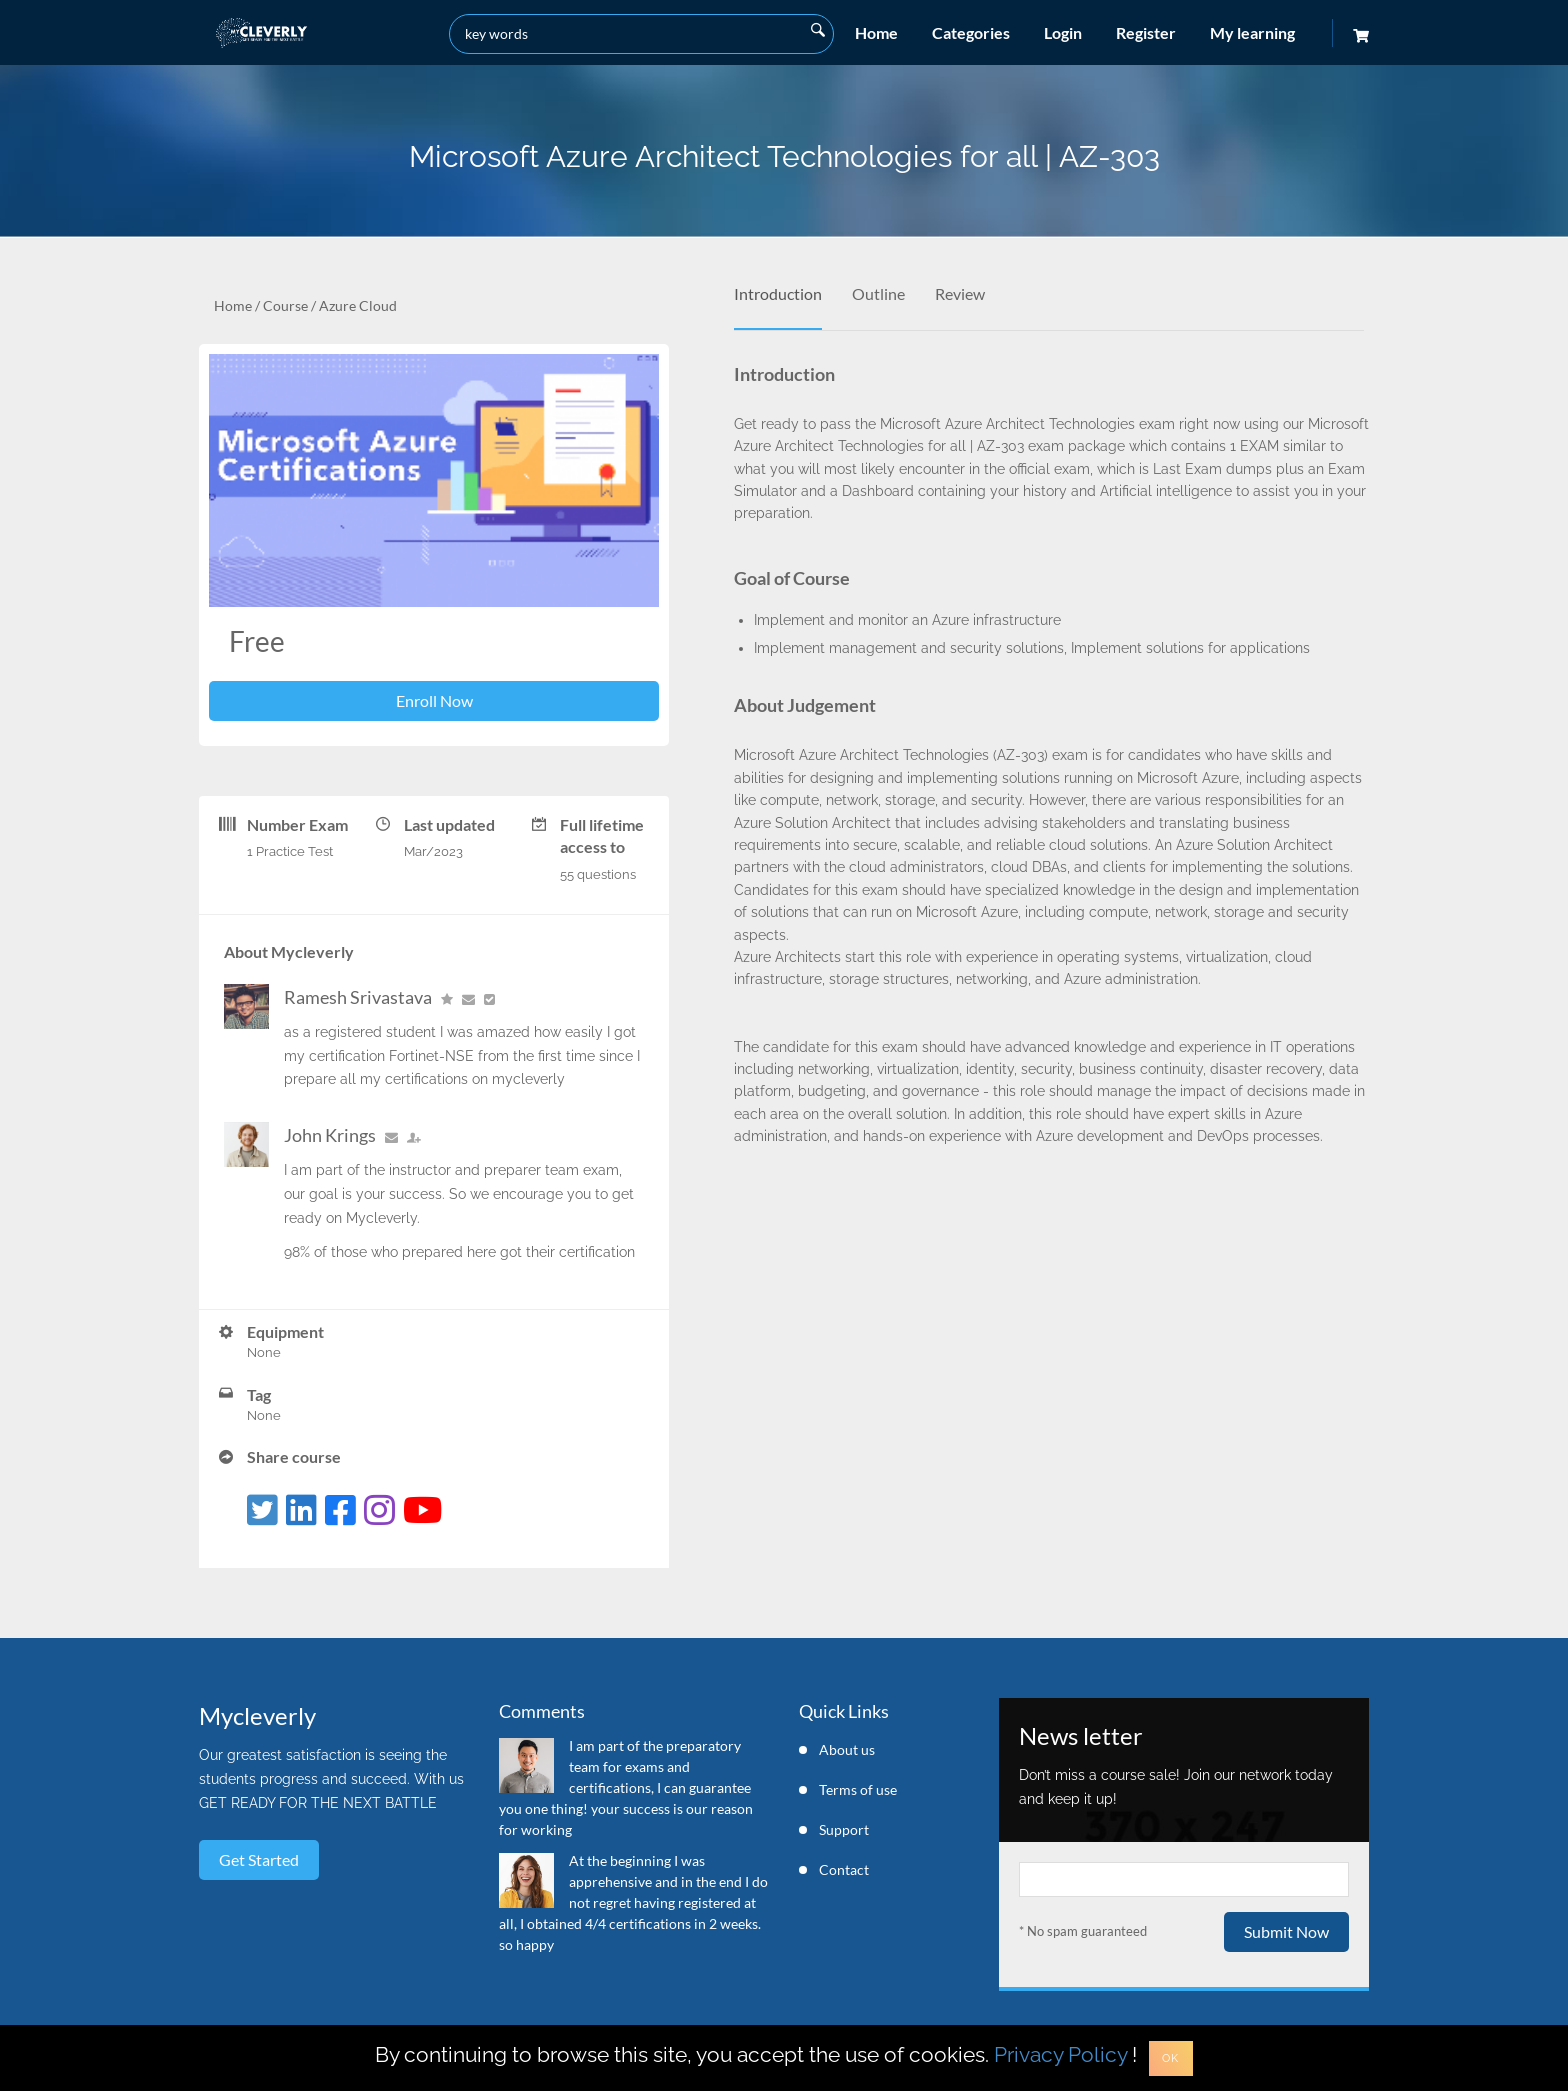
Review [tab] (960, 293)
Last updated (449, 824)
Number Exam (297, 824)
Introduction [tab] (778, 293)
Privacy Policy (1060, 2054)
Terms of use (858, 1789)
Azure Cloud (358, 305)
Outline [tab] (878, 293)
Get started (259, 1859)
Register (1146, 32)
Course (285, 305)
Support (844, 1829)
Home (876, 32)
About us (847, 1749)
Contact (844, 1869)
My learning (1252, 32)
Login (1063, 32)
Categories (971, 32)
